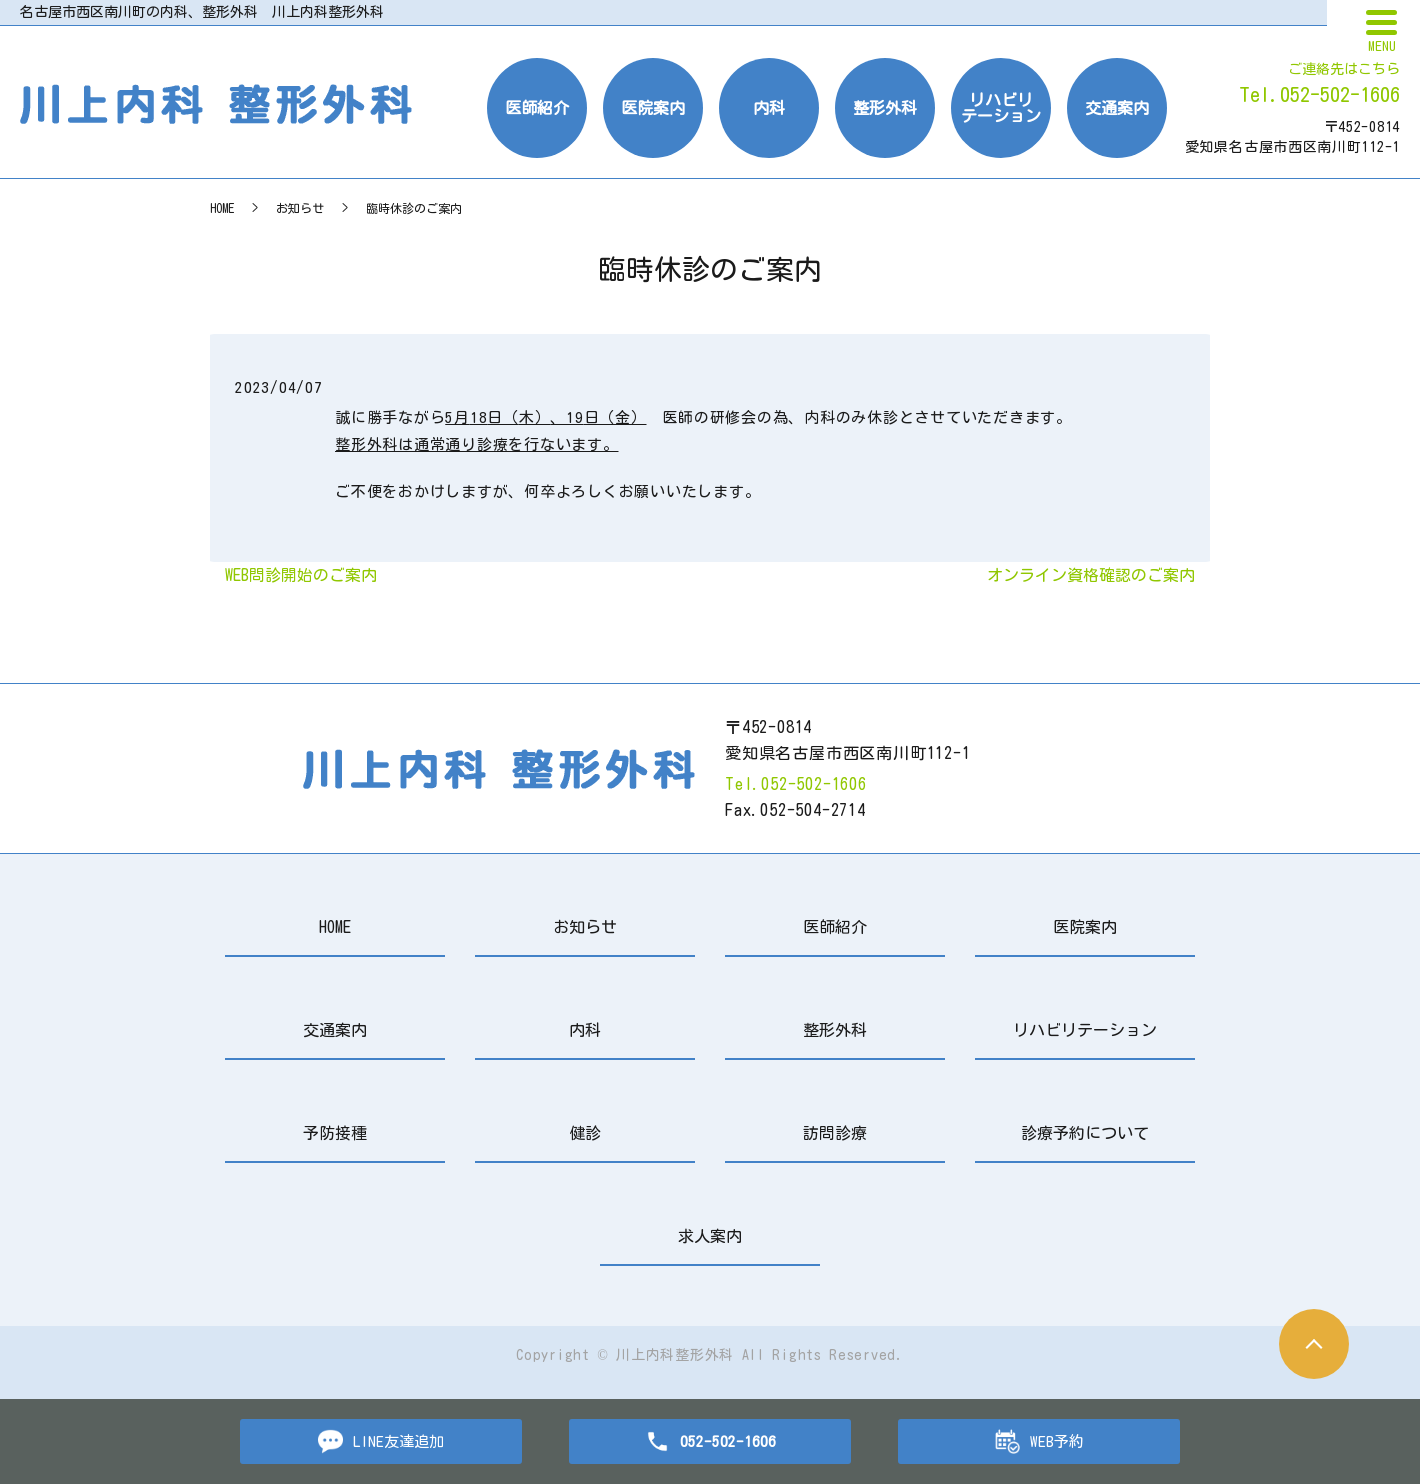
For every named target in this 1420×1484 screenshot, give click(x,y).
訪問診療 (835, 1133)
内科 (769, 108)
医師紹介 (537, 108)
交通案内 (1117, 108)
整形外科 (885, 108)
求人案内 (710, 1236)
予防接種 (335, 1133)
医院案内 (653, 108)
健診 (585, 1133)
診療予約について (1085, 1133)
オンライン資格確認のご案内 (1091, 575)
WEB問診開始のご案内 (301, 575)
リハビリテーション (1001, 108)
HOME (222, 208)
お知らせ (300, 208)
